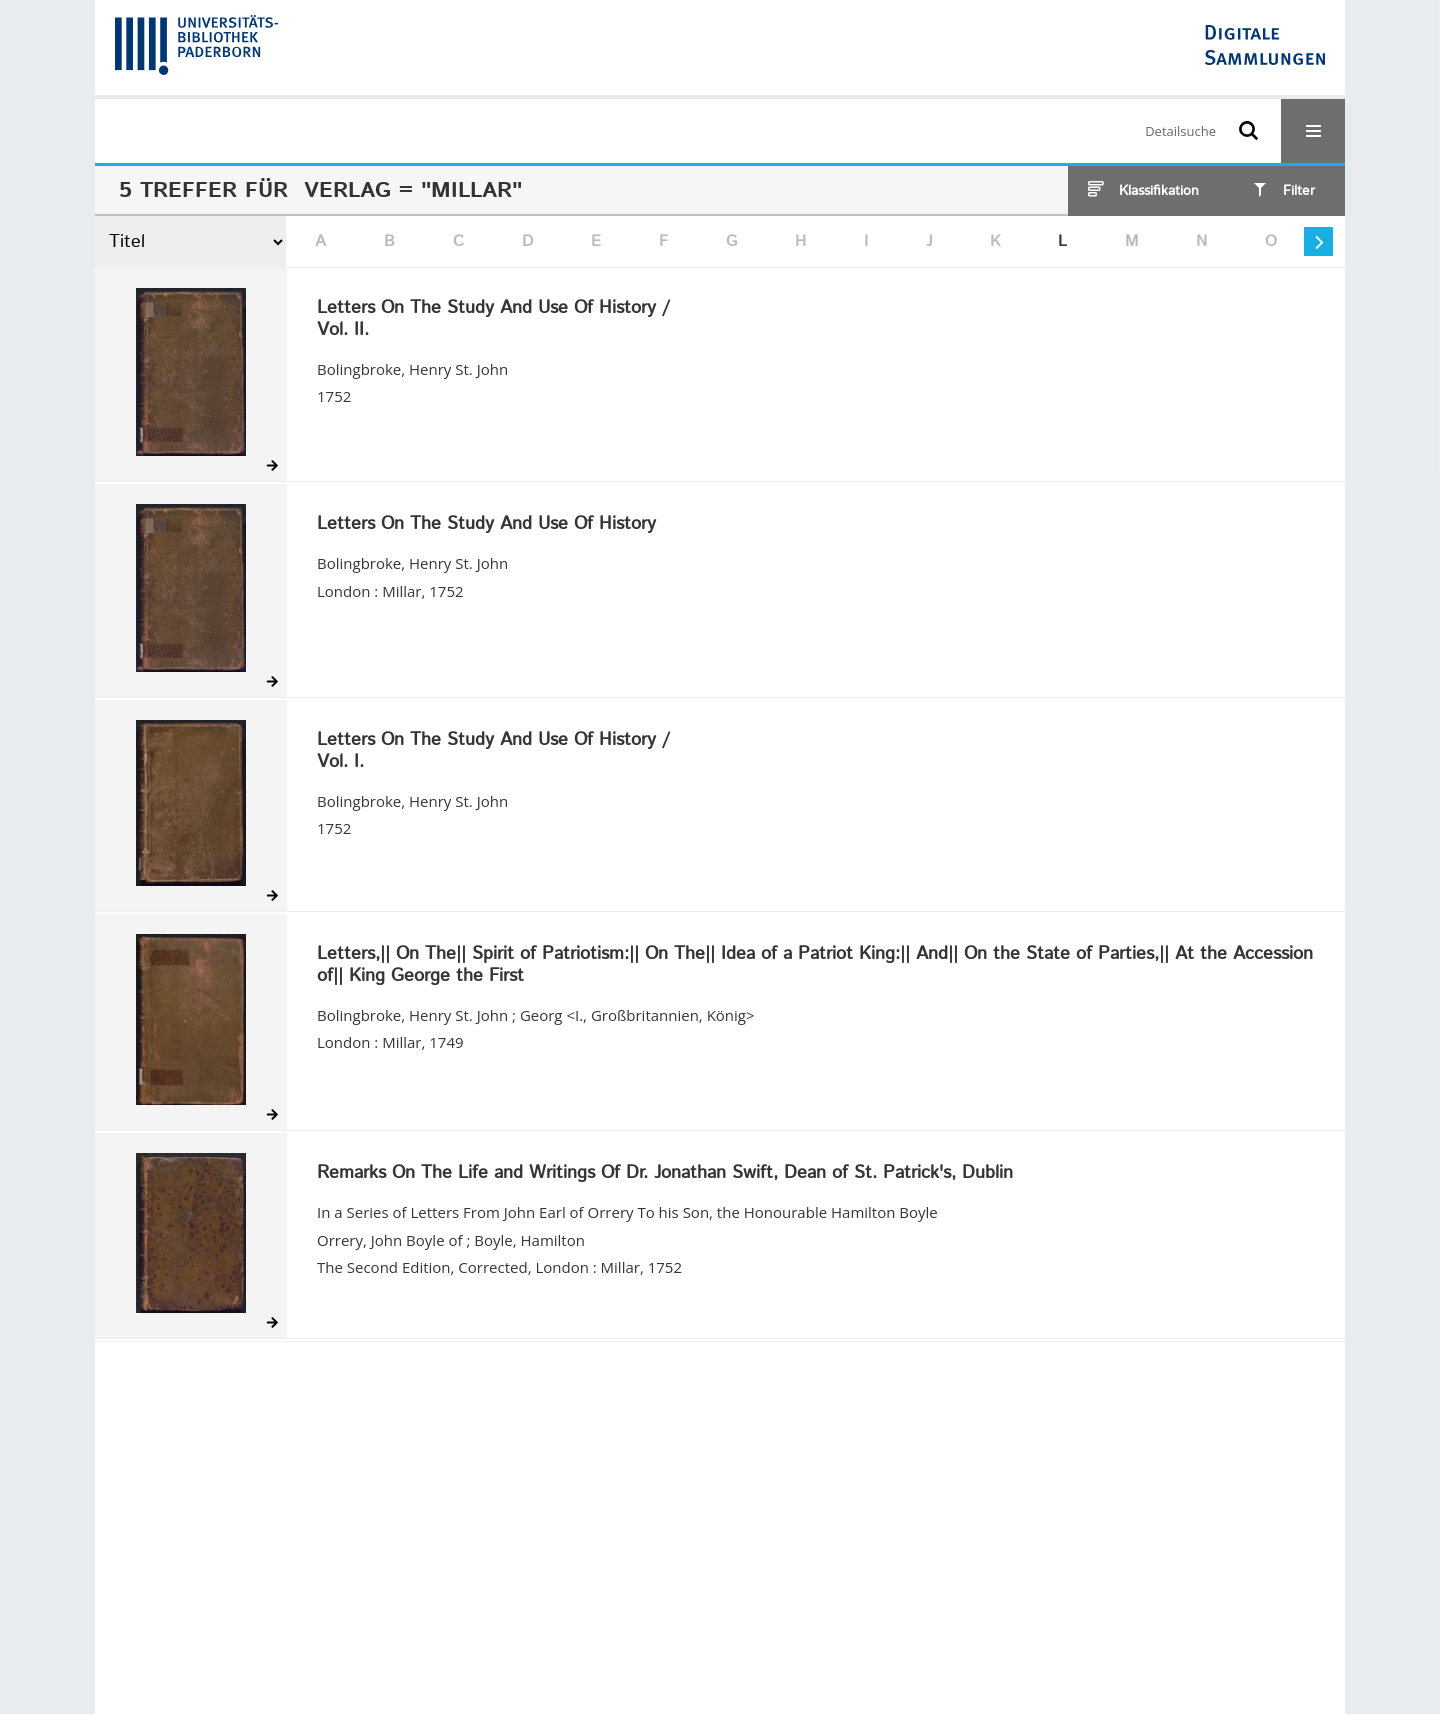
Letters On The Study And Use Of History (486, 525)
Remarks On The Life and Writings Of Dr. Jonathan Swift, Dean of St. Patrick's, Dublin (665, 1174)
